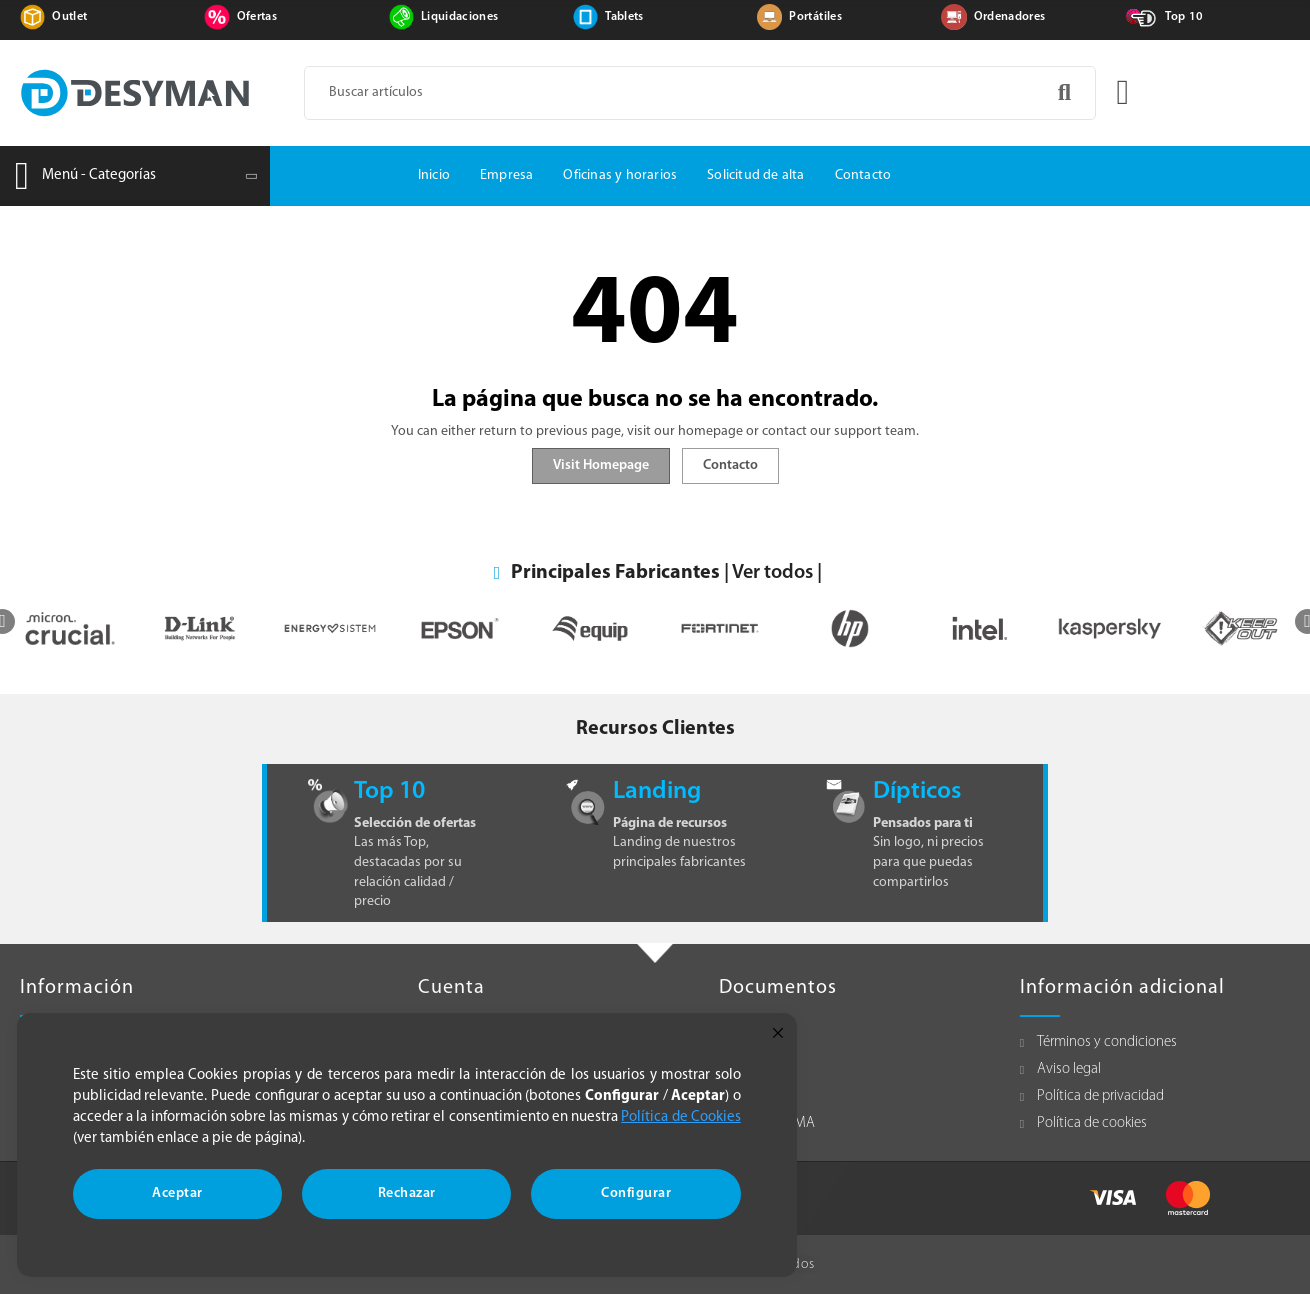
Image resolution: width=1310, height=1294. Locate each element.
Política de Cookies (681, 1117)
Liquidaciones (460, 17)
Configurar (636, 1193)
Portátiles (815, 17)
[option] (70, 628)
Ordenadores (1010, 17)
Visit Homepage (601, 465)
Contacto (730, 465)
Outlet (69, 17)
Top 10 (1184, 17)
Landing (657, 791)
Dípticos (917, 791)
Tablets (624, 17)
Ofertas (257, 17)
